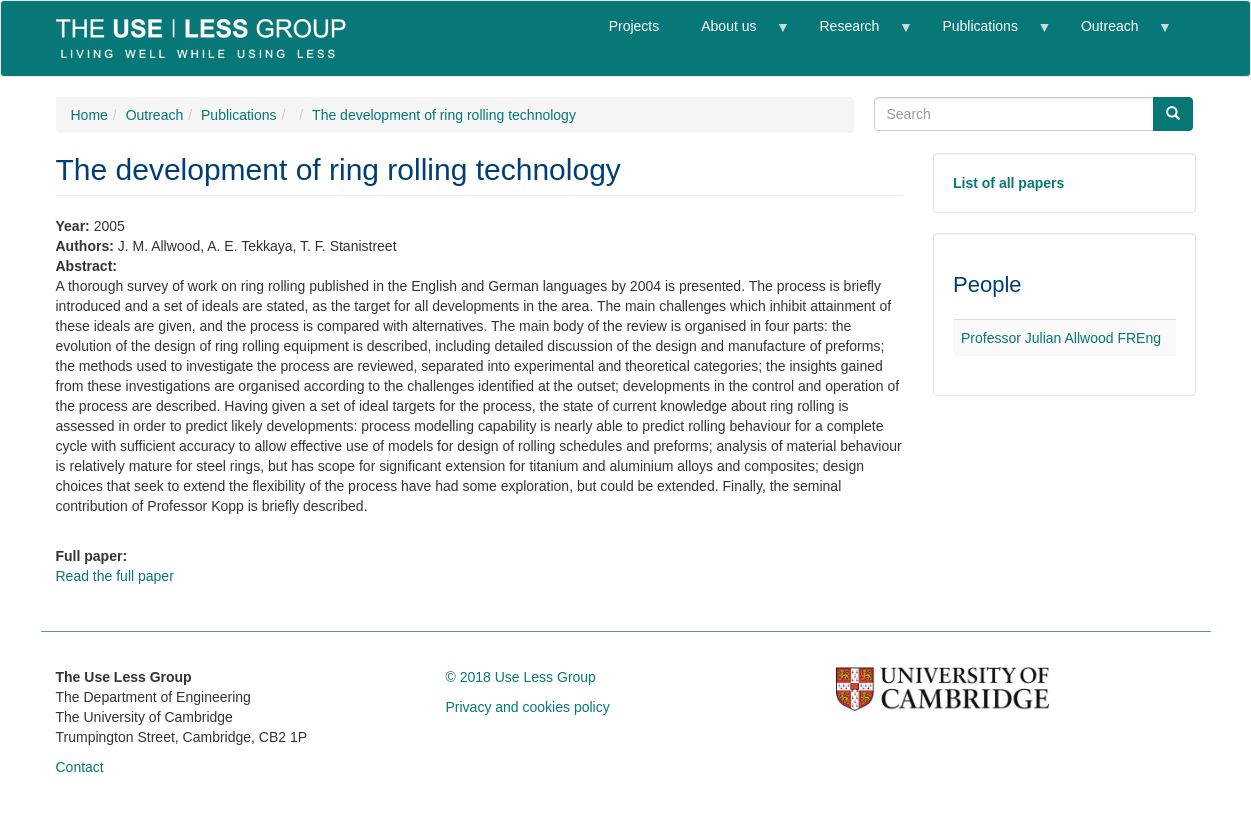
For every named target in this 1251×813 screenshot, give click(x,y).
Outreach (1115, 34)
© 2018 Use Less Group (521, 677)
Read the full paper (115, 576)
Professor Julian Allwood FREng (1061, 338)
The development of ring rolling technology (444, 115)
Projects (634, 26)
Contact (80, 767)
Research (854, 34)
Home (89, 115)
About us (734, 34)
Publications (985, 34)
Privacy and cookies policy (528, 707)
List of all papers (1008, 183)
